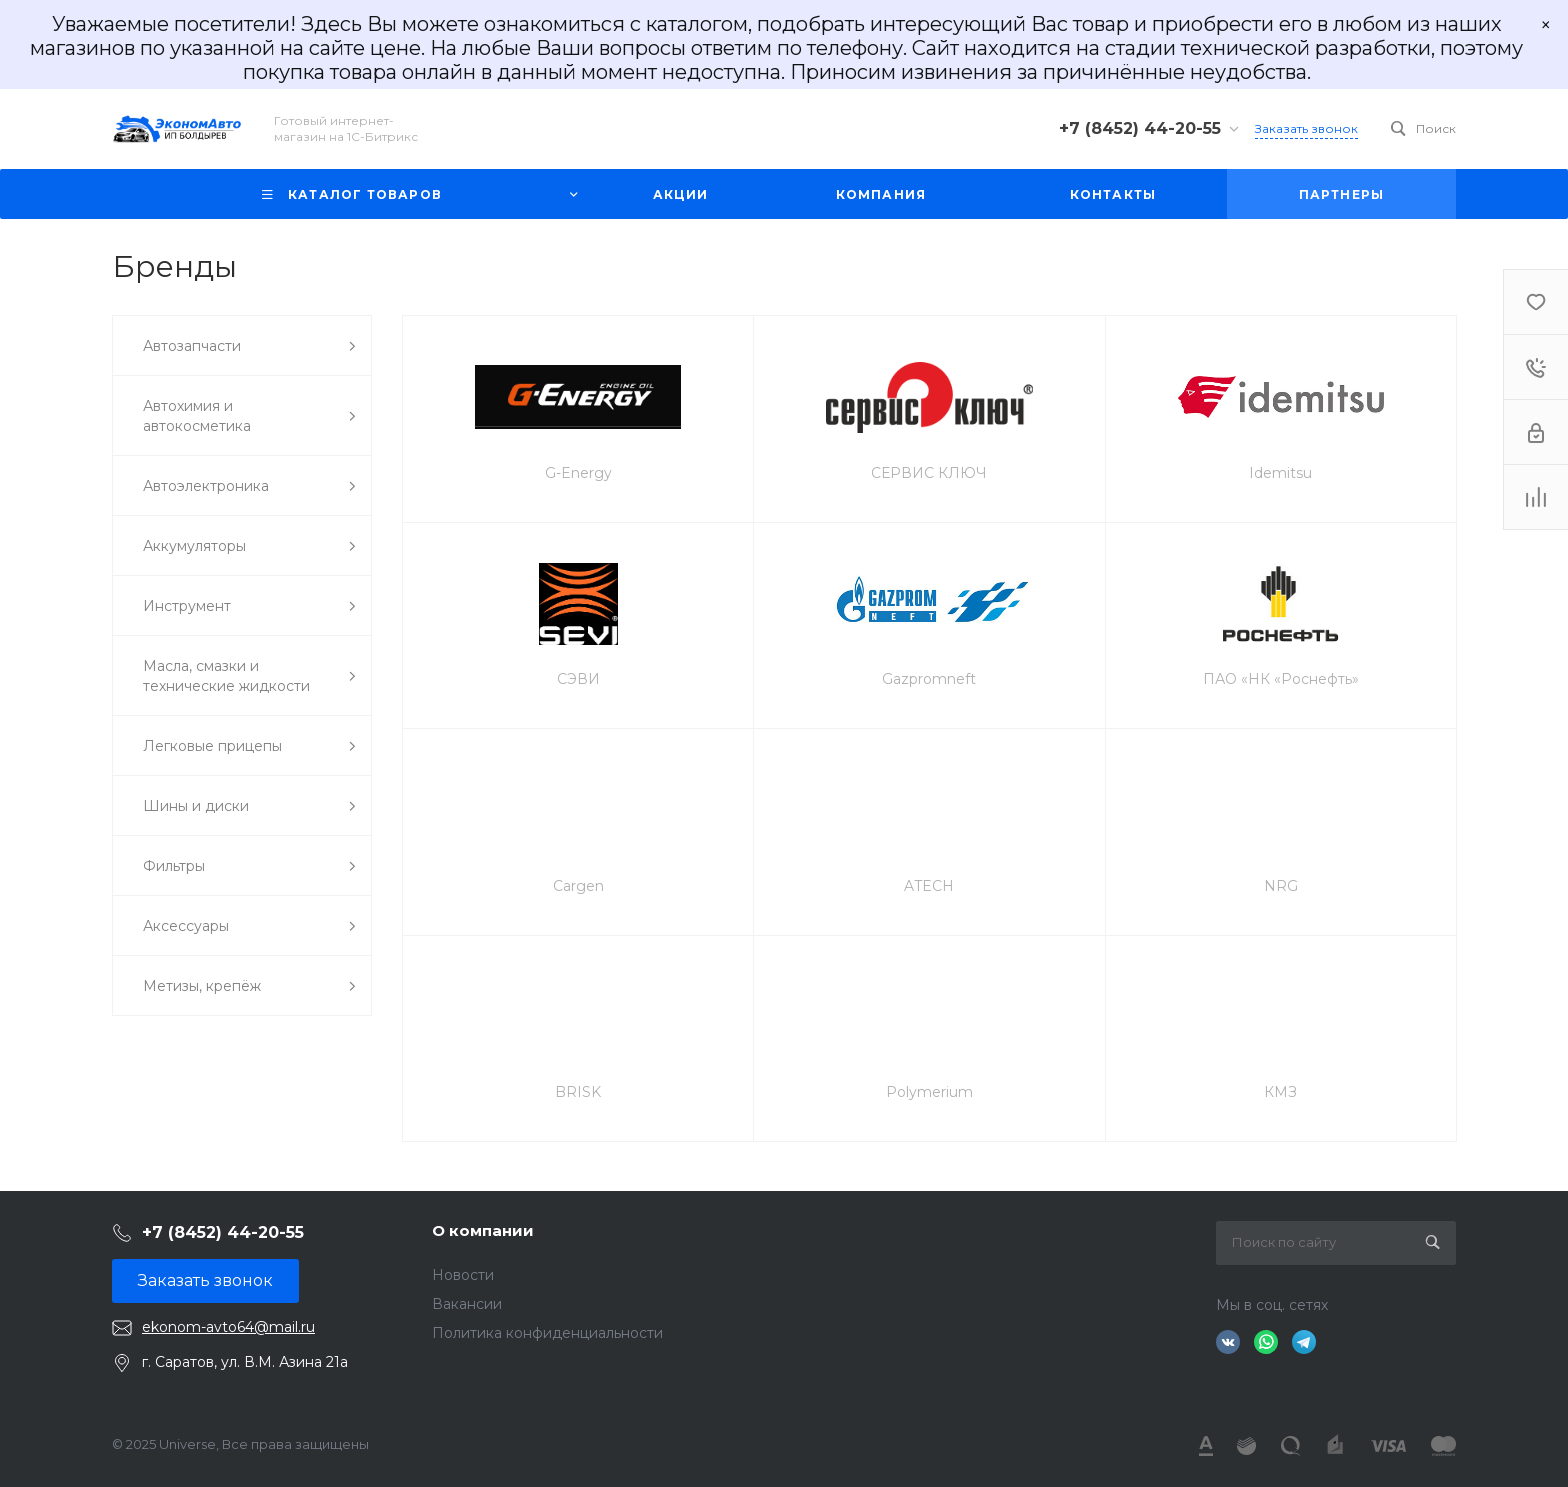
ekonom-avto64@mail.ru (228, 1327)
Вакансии (467, 1304)
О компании (483, 1230)
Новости (463, 1275)
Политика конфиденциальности (547, 1333)
